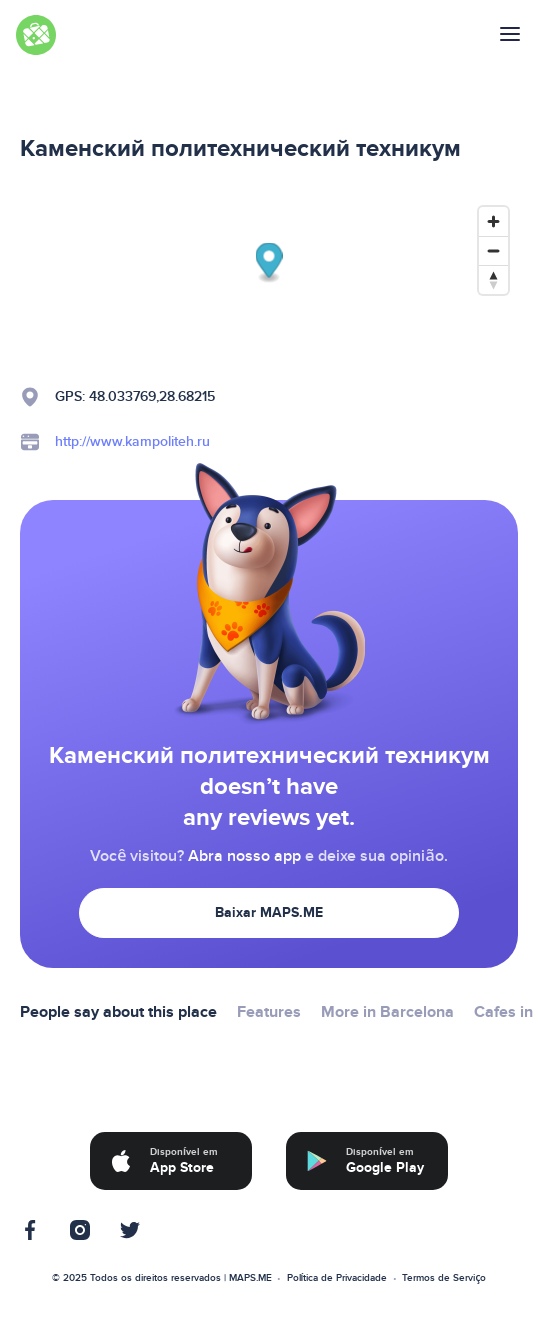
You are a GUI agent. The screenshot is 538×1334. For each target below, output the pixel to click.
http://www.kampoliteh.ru (132, 441)
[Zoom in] (493, 221)
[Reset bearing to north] (493, 279)
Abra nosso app (244, 856)
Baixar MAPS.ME (269, 912)
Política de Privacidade (337, 1278)
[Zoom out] (493, 250)
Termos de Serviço (444, 1278)
